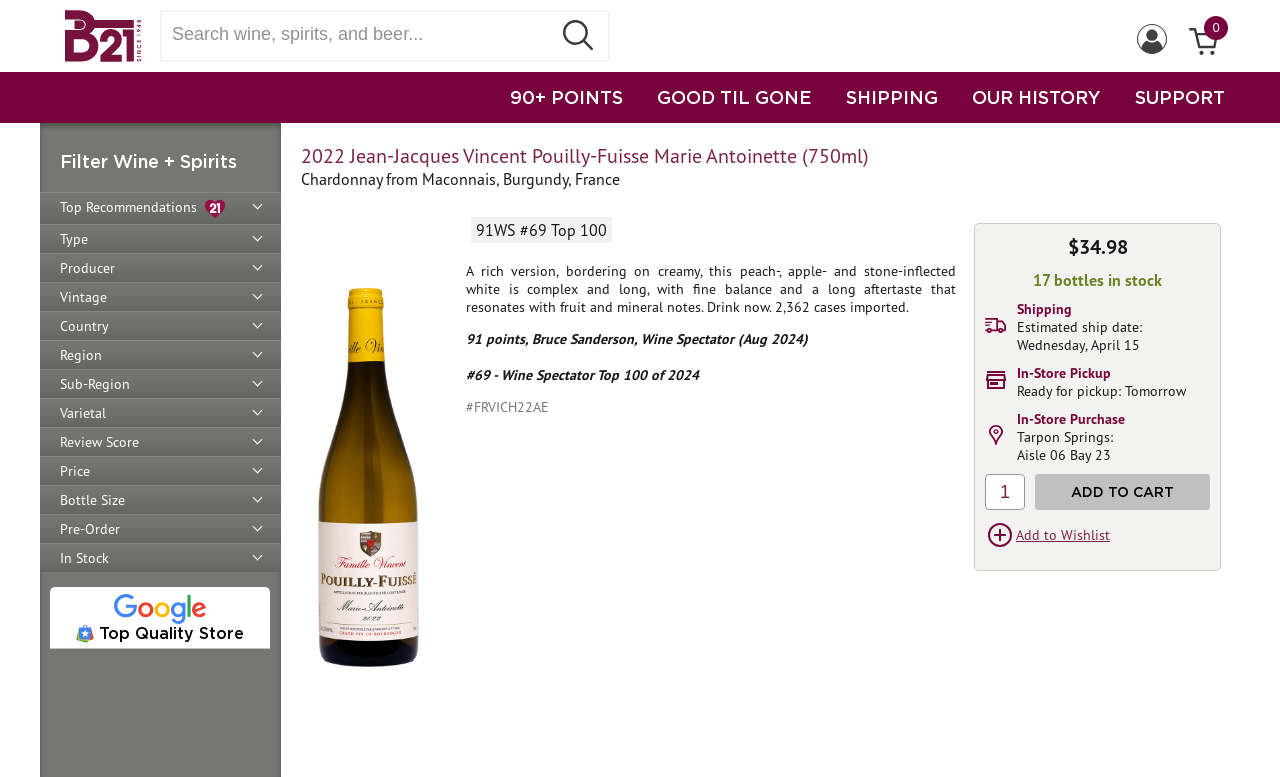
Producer (87, 268)
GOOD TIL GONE (734, 97)
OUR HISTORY (1036, 97)
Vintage (83, 297)
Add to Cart (1122, 491)
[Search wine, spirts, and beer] (362, 34)
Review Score (99, 442)
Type (74, 239)
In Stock (84, 558)
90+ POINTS (566, 97)
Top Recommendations (142, 208)
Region (81, 355)
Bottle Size (92, 500)
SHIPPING (892, 97)
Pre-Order (90, 529)
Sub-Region (95, 384)
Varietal (83, 413)
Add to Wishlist (1063, 535)
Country (84, 326)
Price (75, 471)
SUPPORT (1180, 97)
